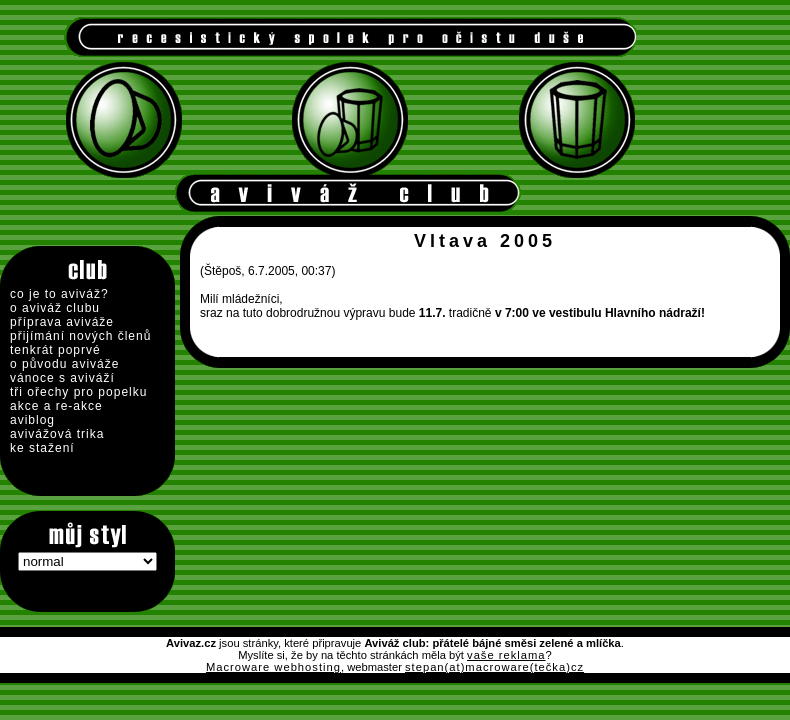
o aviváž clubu (55, 308)
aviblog (32, 420)
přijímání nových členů (80, 336)
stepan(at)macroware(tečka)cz (494, 667)
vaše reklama (506, 655)
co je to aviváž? (59, 294)
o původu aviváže (64, 364)
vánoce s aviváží (62, 378)
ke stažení (42, 448)
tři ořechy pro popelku (78, 392)
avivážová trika (57, 434)
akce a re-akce (56, 406)
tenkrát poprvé (55, 350)
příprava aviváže (62, 322)
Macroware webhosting (273, 667)
